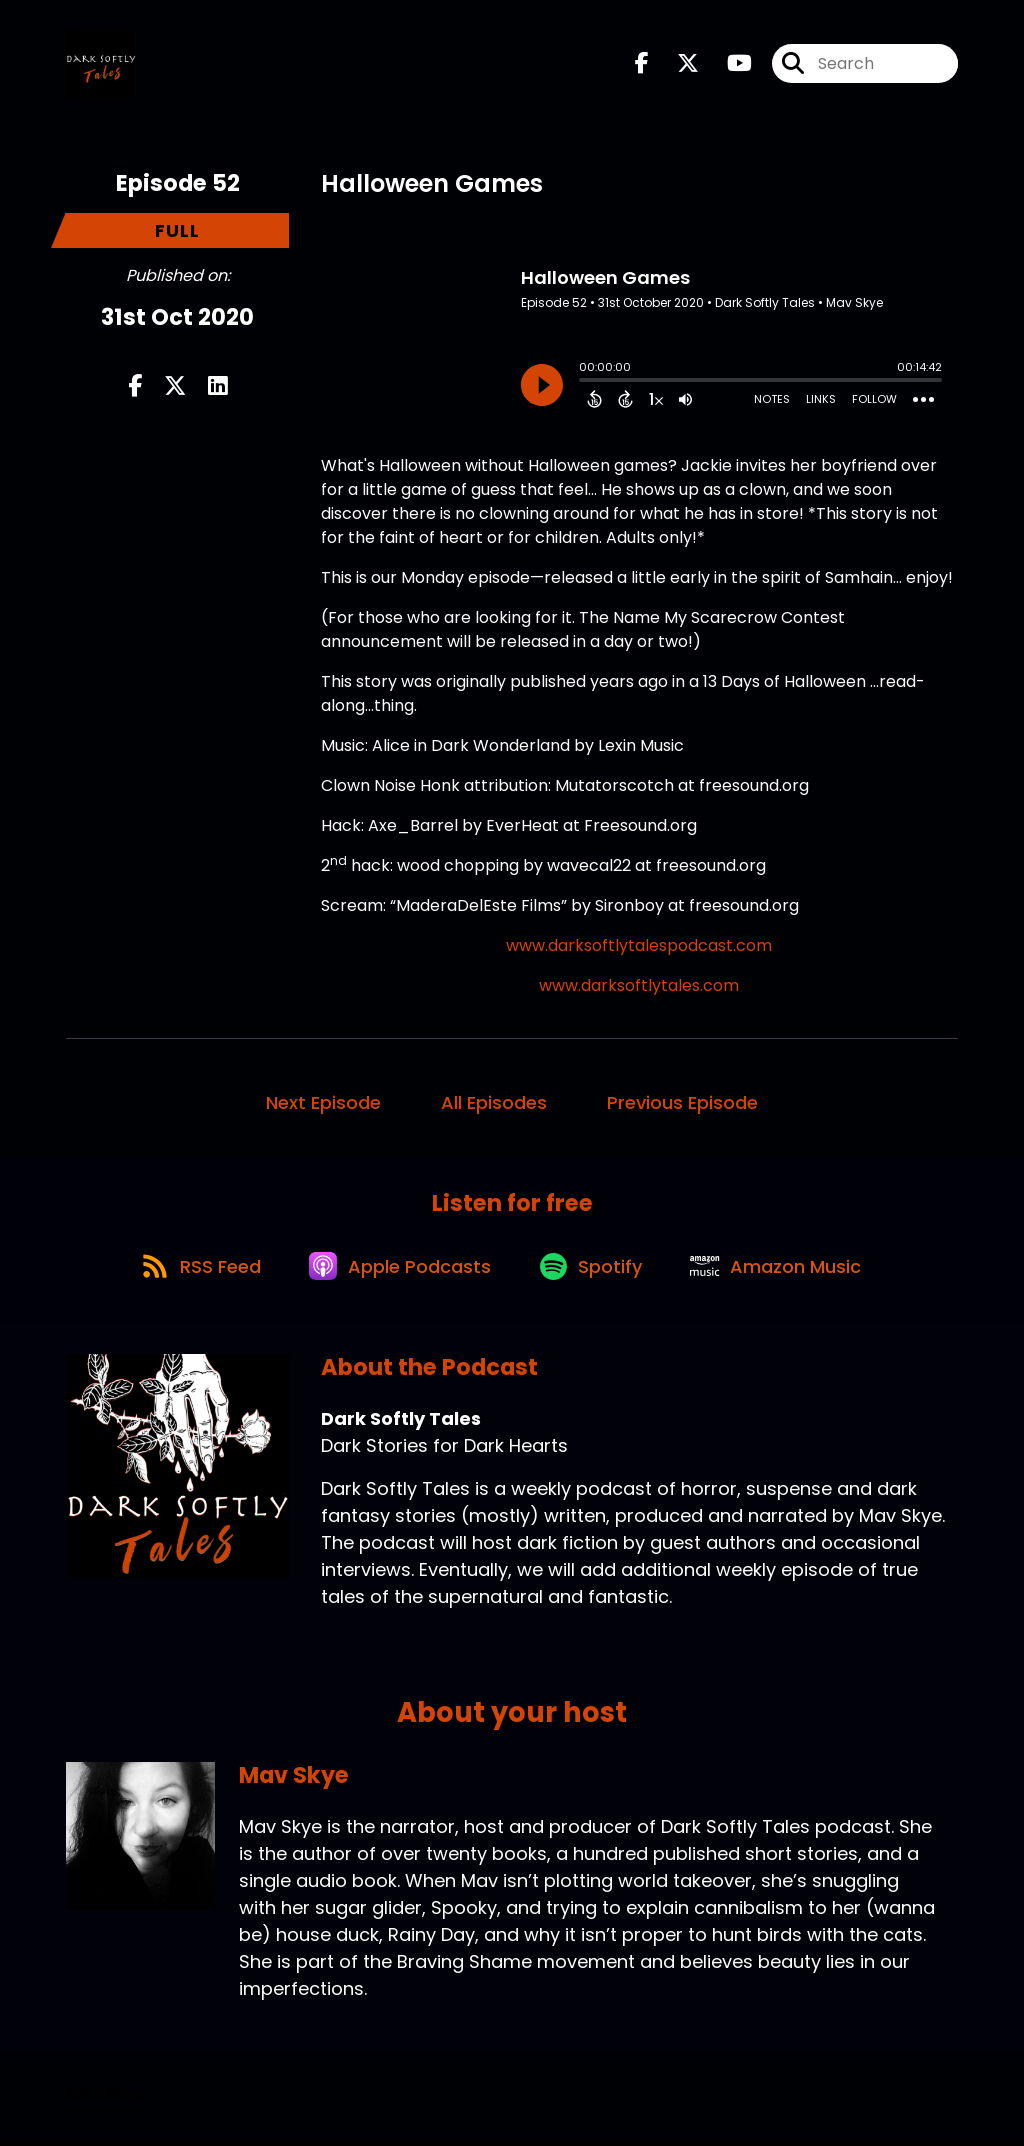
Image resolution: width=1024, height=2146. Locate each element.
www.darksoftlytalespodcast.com (639, 947)
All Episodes (494, 1104)
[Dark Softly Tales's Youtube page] (727, 65)
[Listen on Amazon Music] (785, 1273)
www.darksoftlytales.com (639, 987)
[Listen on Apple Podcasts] (399, 1273)
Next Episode (323, 1104)
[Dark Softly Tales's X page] (676, 65)
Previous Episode (682, 1104)
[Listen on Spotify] (595, 1272)
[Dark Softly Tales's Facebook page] (642, 65)
